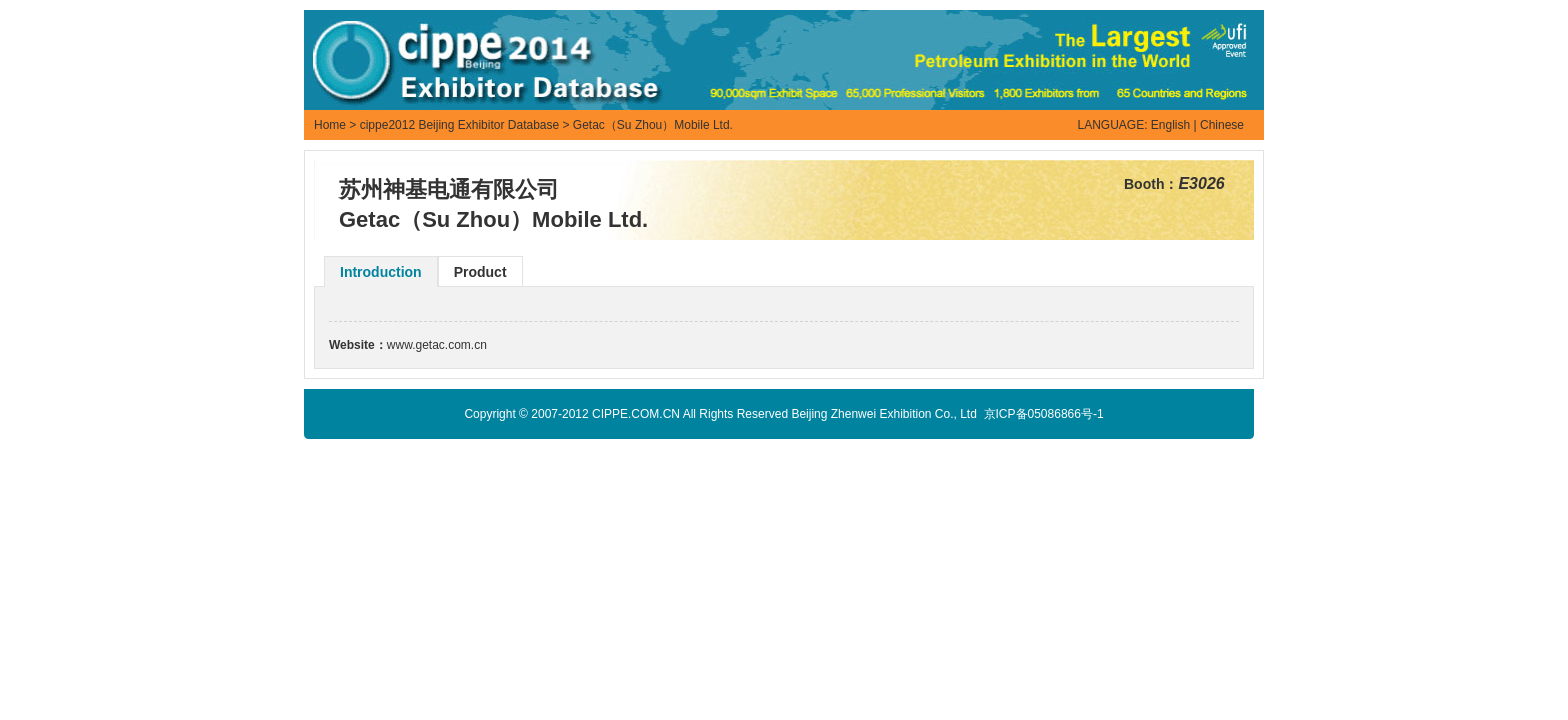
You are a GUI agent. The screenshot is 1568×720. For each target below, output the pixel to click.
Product (480, 272)
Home (330, 125)
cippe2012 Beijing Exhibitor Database (459, 125)
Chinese (1222, 125)
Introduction (381, 272)
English (1170, 125)
